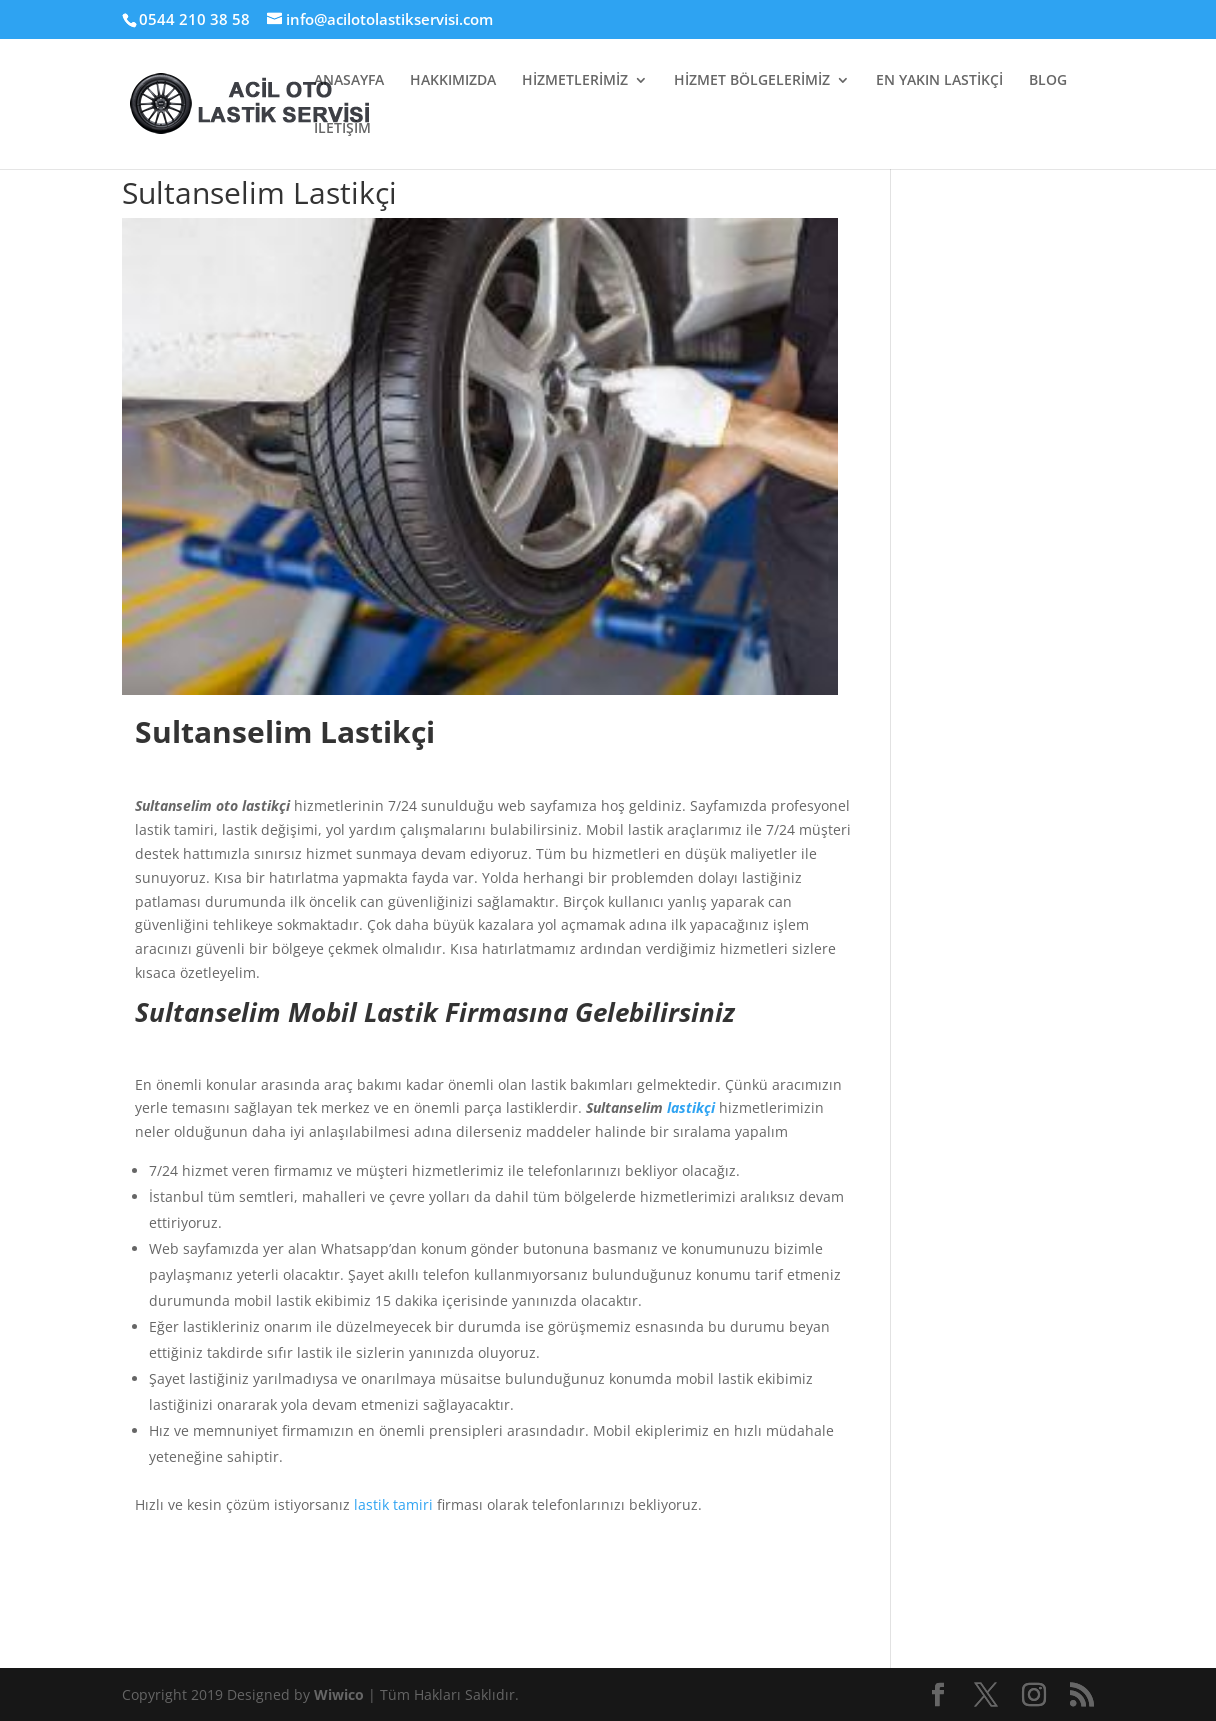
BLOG (1048, 81)
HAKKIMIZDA (453, 81)
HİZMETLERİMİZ (575, 81)
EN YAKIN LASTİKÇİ (939, 81)
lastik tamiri (393, 1504)
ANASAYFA (349, 81)
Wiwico (341, 1694)
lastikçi (691, 1107)
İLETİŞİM (342, 129)
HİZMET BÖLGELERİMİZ (752, 81)
